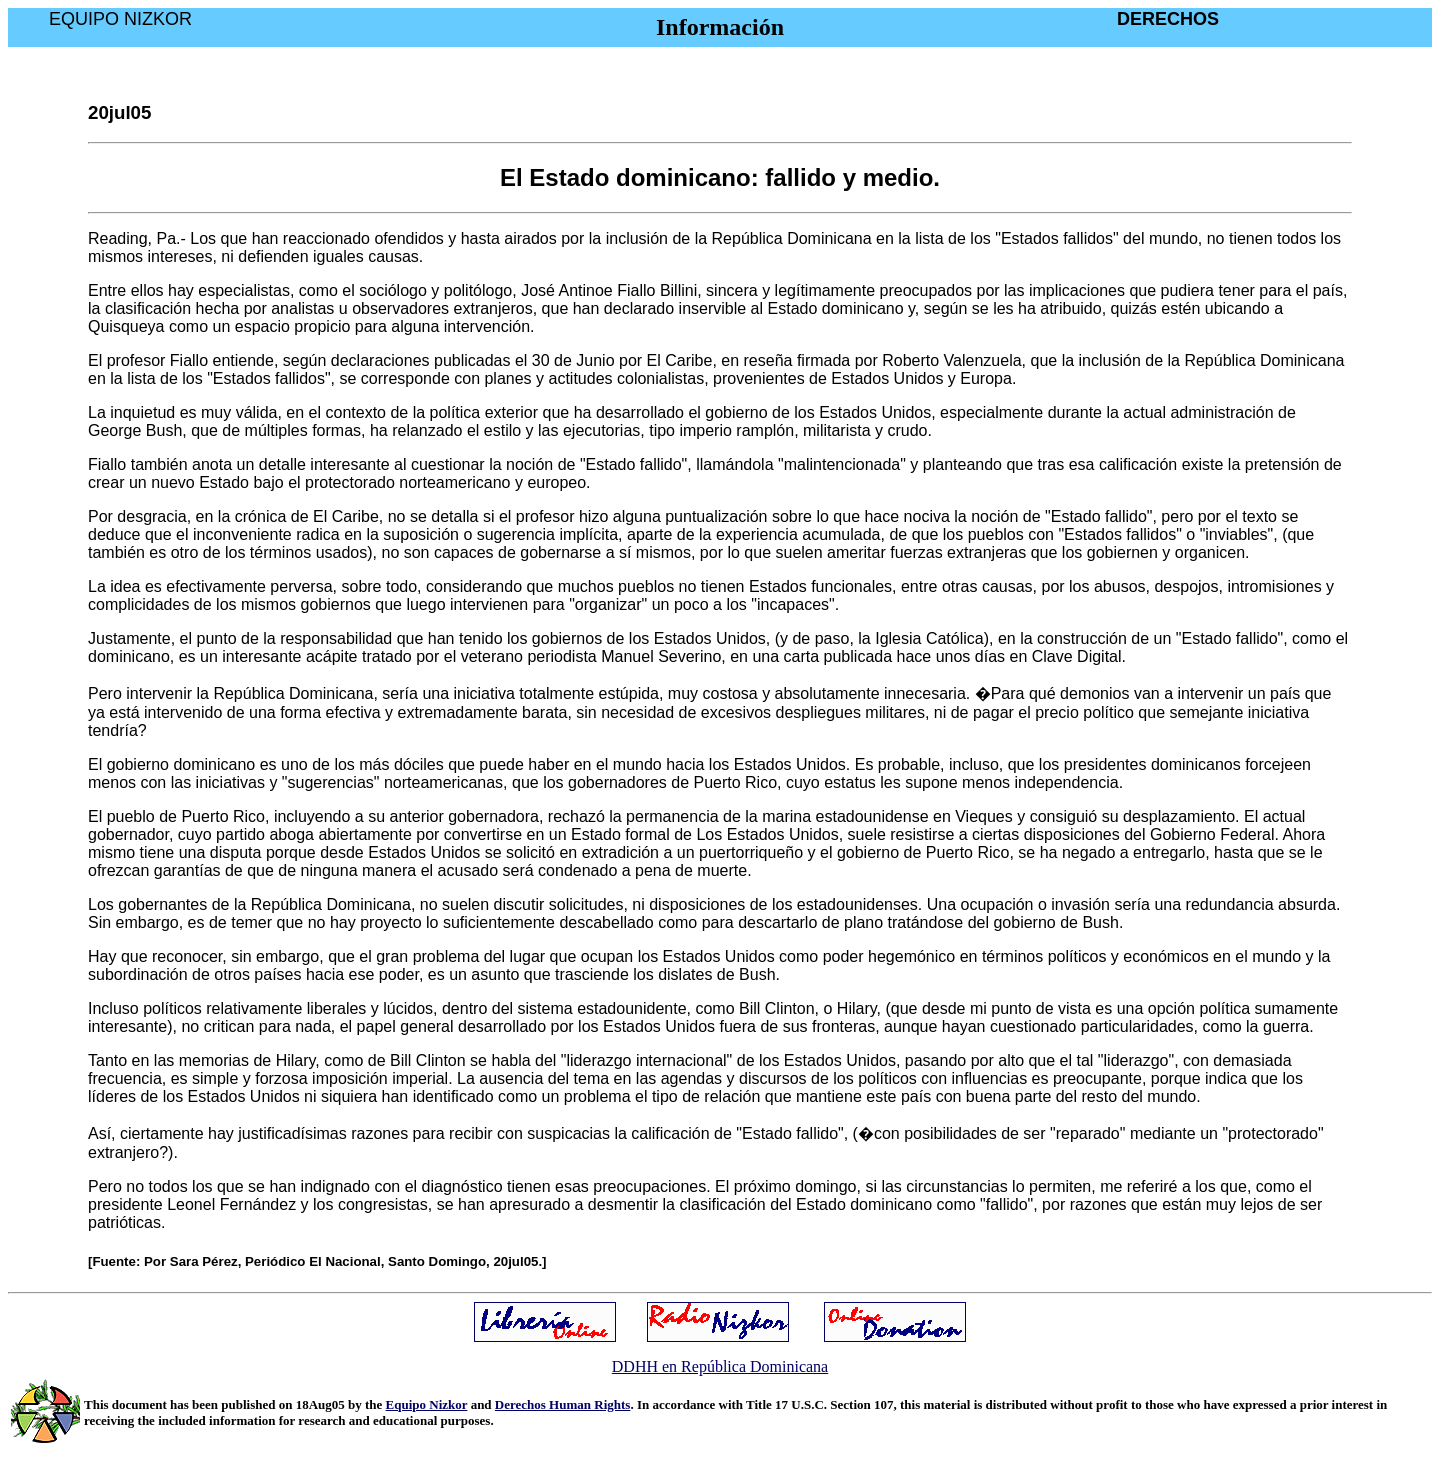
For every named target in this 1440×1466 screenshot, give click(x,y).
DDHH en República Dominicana (720, 1366)
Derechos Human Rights (563, 1404)
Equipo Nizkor (427, 1404)
